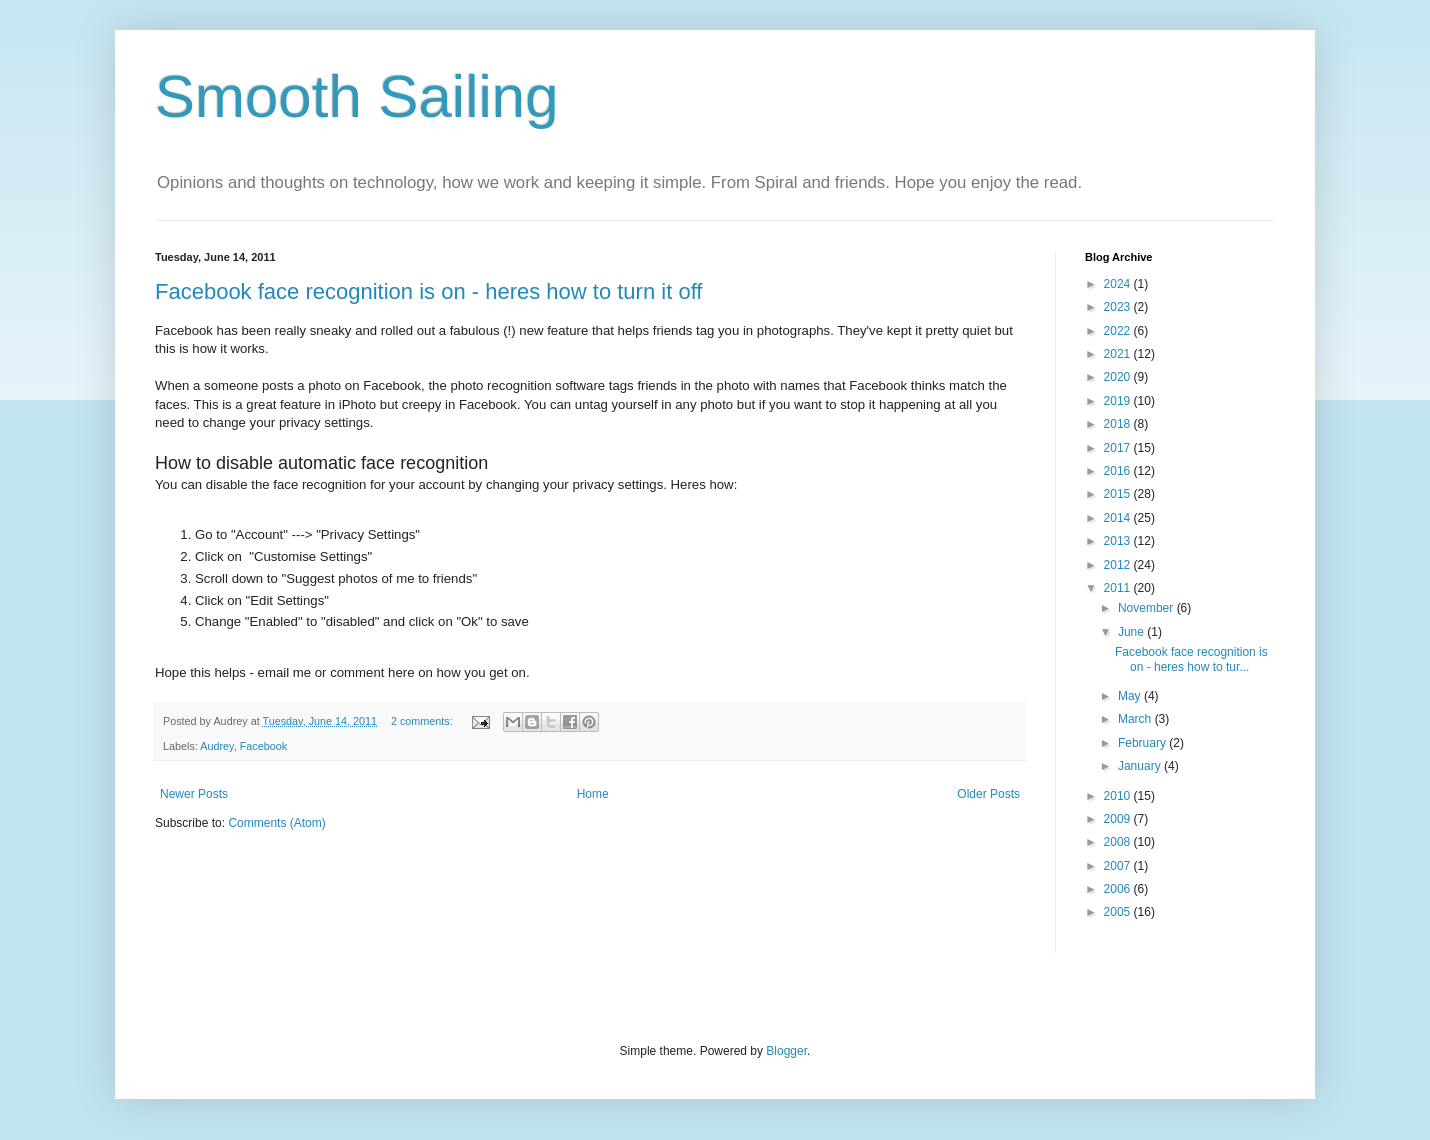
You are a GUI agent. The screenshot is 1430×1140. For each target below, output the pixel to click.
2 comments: (423, 721)
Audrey (216, 746)
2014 (1119, 518)
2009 (1119, 819)
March (1136, 719)
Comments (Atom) (276, 823)
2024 (1119, 284)
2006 (1119, 889)
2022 (1119, 331)
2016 (1119, 471)
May (1131, 696)
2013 (1119, 541)
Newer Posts (194, 794)
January (1141, 766)
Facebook (263, 746)
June (1132, 632)
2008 (1119, 842)
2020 (1119, 377)
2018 (1119, 424)
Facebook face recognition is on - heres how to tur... (1191, 659)
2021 (1119, 354)
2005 (1119, 912)
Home (593, 794)
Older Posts (988, 794)
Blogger (786, 1051)
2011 (1119, 588)
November (1147, 608)
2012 (1119, 565)
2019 (1119, 401)
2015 (1119, 494)
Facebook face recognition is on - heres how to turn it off (428, 291)
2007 (1119, 866)
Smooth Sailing (357, 96)
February (1143, 743)
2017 (1119, 448)
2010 (1119, 796)
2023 (1119, 307)
